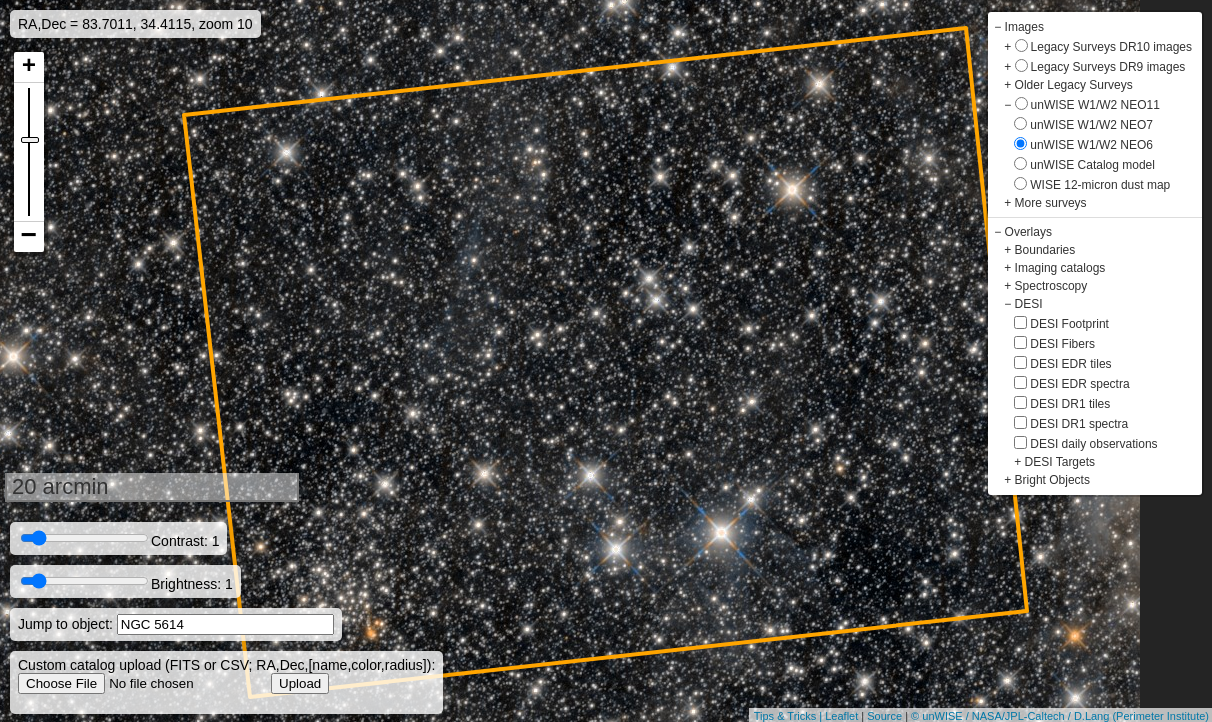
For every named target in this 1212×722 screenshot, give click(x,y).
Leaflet (841, 716)
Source (884, 716)
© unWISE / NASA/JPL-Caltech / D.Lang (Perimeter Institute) (1060, 716)
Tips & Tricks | (790, 716)
